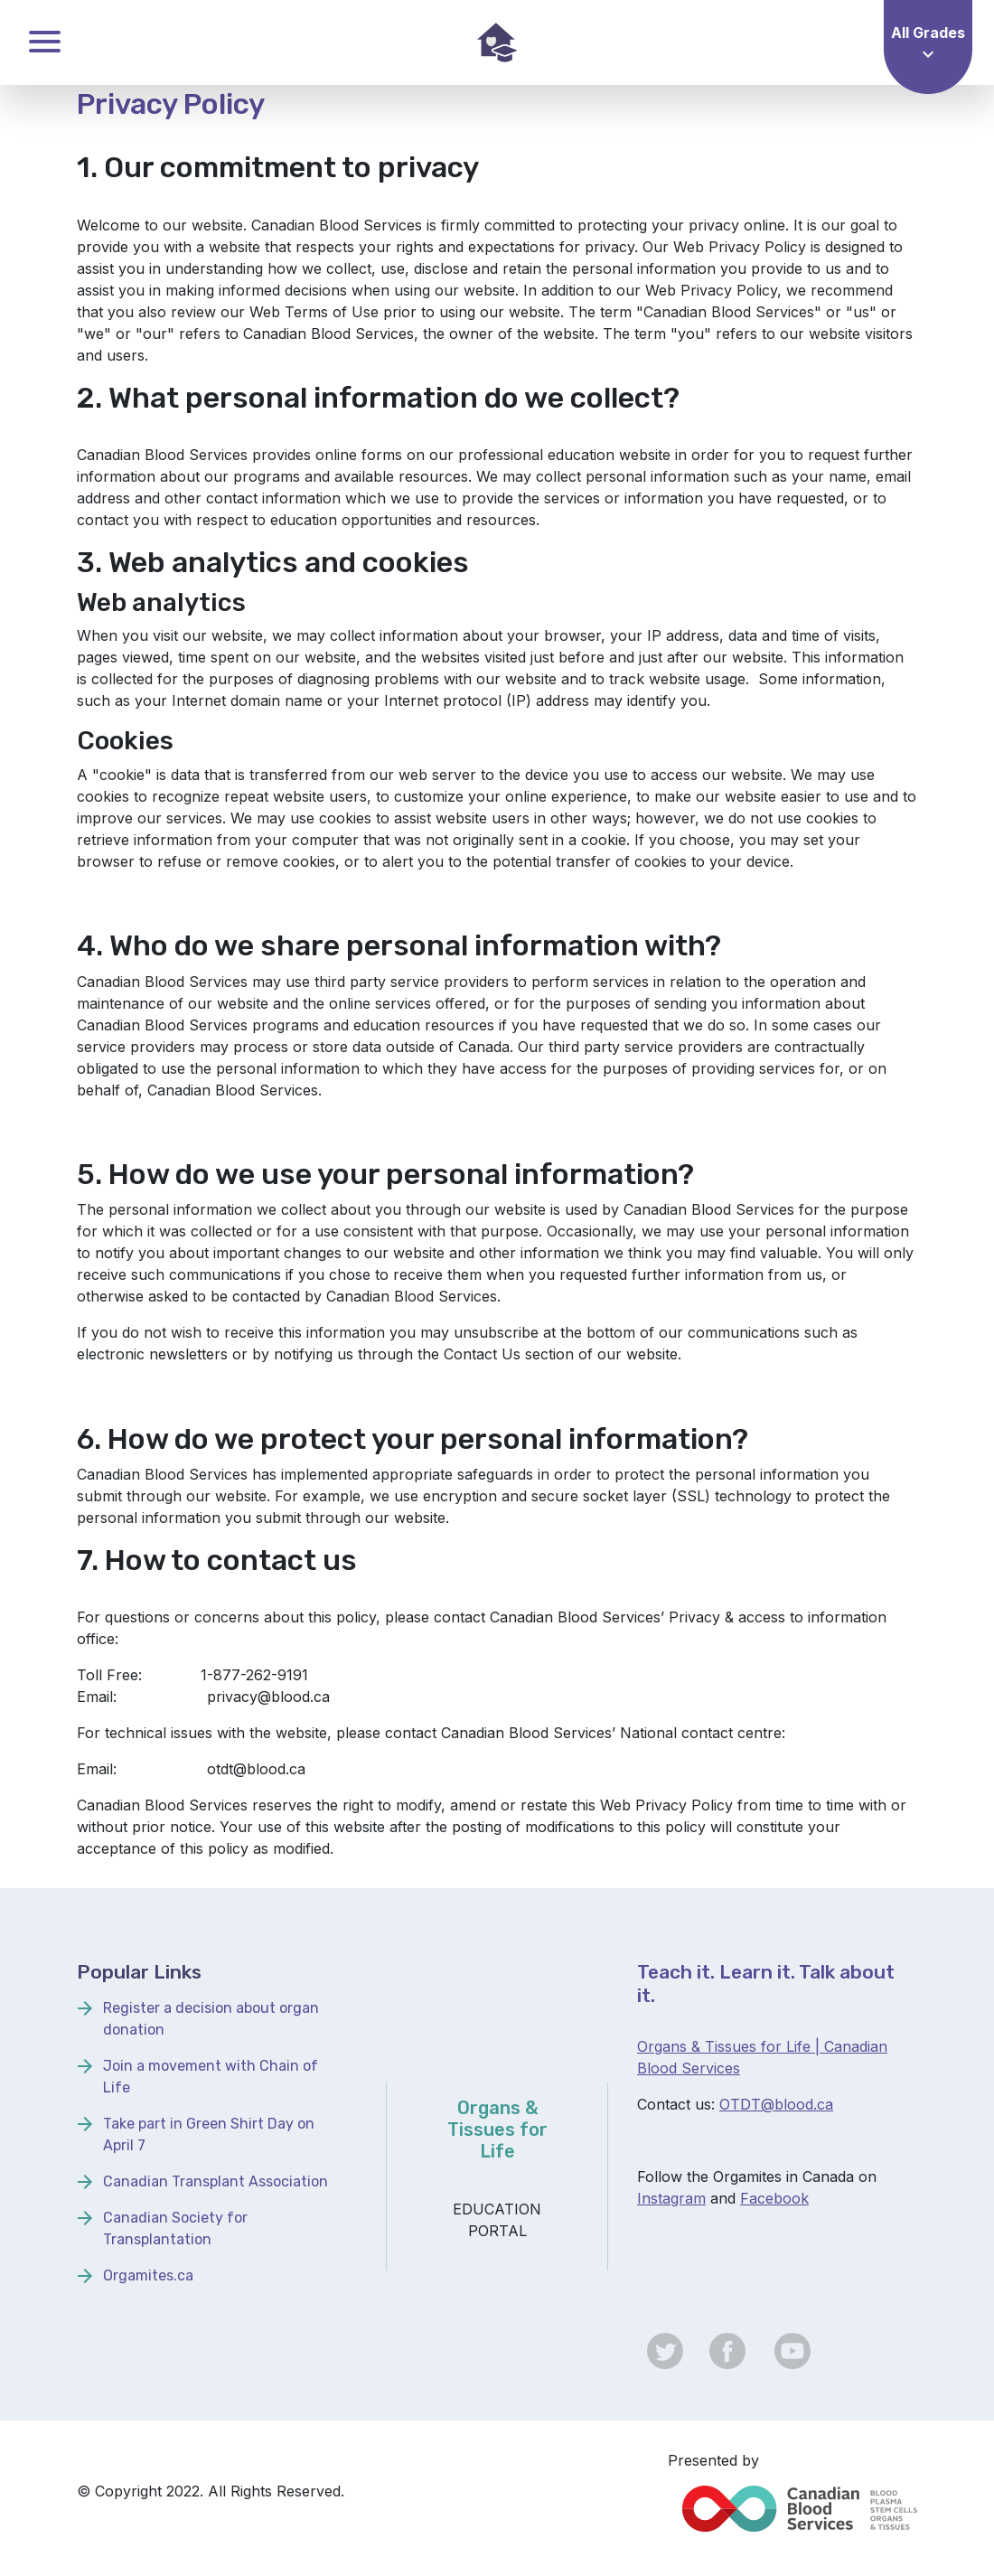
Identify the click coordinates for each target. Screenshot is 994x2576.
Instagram (671, 2198)
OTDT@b (751, 2104)
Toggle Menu (45, 41)
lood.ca (808, 2104)
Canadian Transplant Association (215, 2181)
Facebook (774, 2198)
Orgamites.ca (148, 2275)
